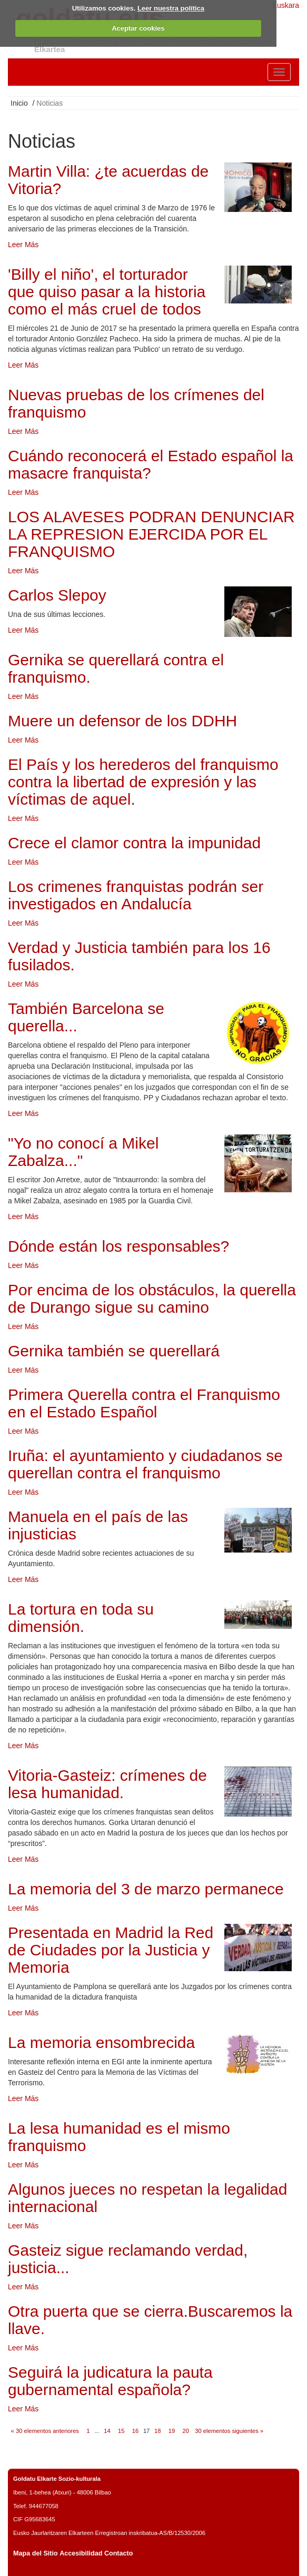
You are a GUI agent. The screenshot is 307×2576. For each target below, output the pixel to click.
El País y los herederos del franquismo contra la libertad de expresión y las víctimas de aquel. (143, 782)
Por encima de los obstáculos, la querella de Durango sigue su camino (152, 1298)
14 (107, 2431)
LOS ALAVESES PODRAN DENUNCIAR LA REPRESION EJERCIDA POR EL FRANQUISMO (151, 534)
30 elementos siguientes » (229, 2431)
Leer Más (23, 244)
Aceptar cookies (138, 28)
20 (186, 2431)
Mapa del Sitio (35, 2553)
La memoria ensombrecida (101, 2042)
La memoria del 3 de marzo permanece (146, 1889)
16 (135, 2431)
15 (121, 2431)
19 (172, 2431)
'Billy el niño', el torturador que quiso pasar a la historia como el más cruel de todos (106, 292)
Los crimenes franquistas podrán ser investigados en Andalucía (135, 895)
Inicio (19, 103)
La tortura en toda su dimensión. (81, 1617)
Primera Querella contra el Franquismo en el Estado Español (144, 1403)
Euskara (285, 5)
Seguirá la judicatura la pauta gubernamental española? (110, 2381)
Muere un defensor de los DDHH (122, 720)
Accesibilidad (81, 2553)
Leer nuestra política (170, 8)
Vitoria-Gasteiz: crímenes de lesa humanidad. (107, 1784)
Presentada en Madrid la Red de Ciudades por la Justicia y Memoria (110, 1950)
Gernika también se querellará (114, 1351)
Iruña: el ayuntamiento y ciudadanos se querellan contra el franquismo (145, 1464)
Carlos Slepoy (57, 595)
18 (157, 2431)
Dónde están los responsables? (118, 1246)
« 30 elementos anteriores (45, 2431)
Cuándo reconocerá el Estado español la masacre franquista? (150, 464)
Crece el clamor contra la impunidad (134, 842)
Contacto (118, 2553)
